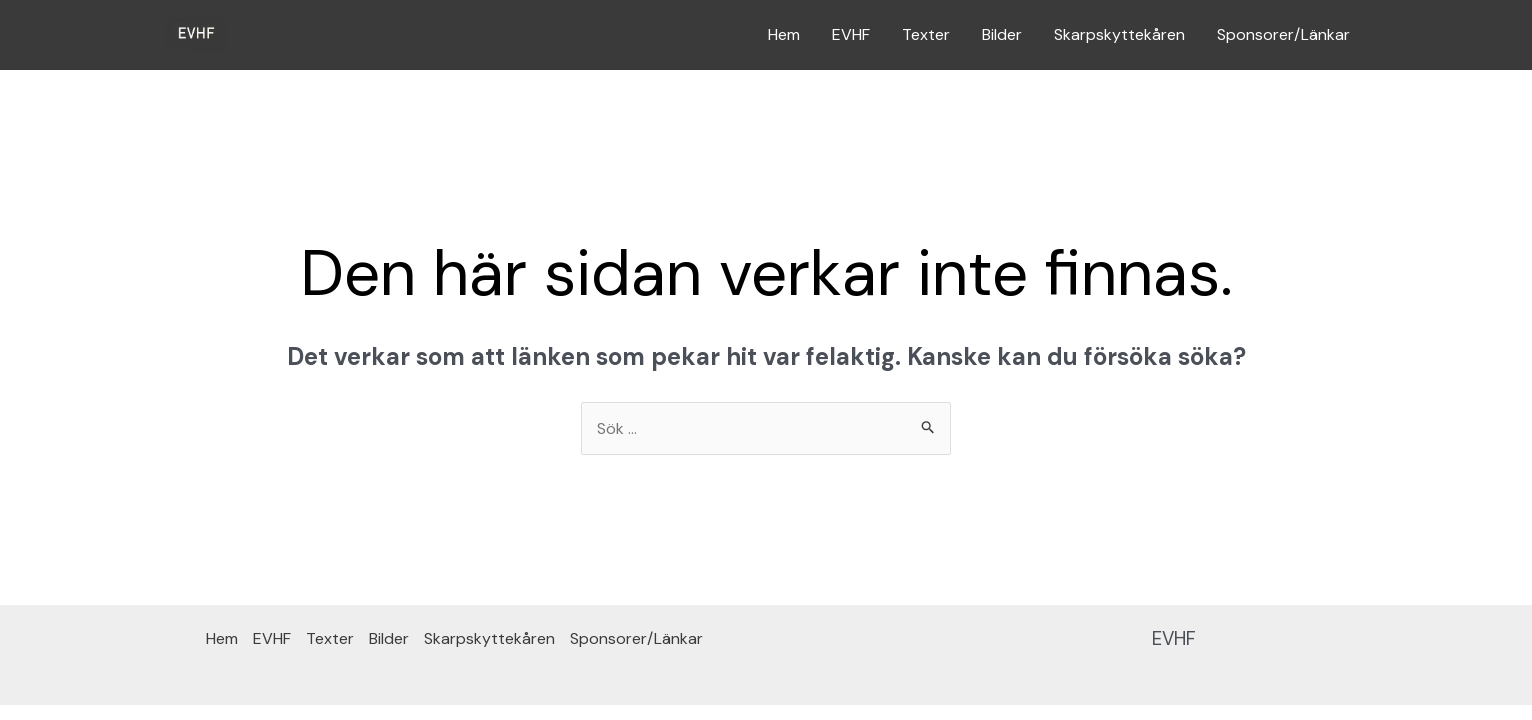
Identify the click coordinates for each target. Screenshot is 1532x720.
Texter (926, 34)
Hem (784, 34)
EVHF (851, 34)
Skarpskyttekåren (1119, 34)
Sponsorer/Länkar (1283, 34)
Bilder (1002, 34)
